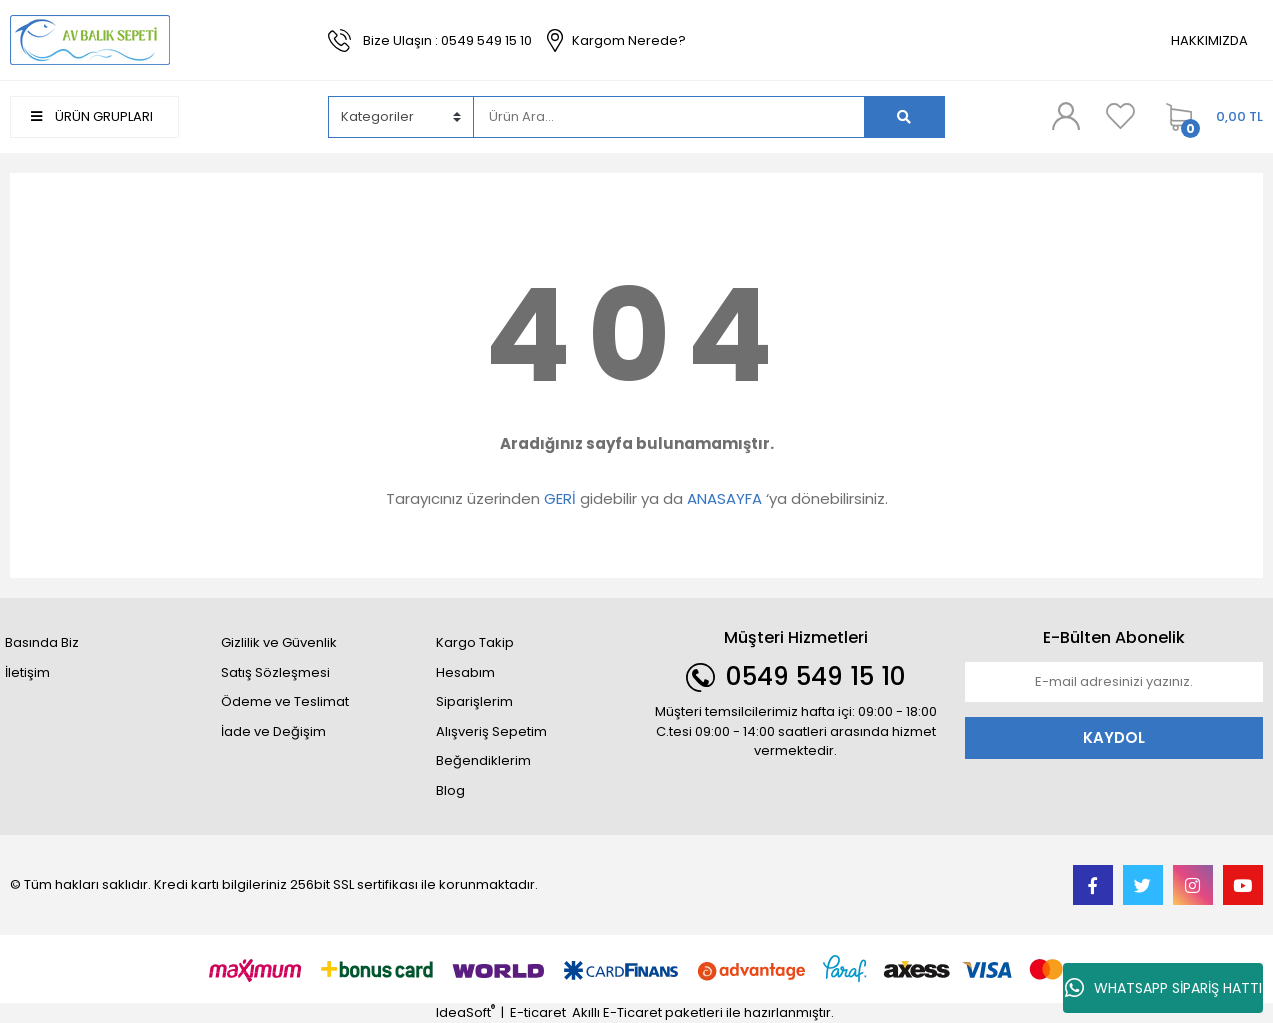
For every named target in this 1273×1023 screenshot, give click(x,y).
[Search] (669, 117)
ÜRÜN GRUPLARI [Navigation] (92, 116)
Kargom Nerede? (629, 40)
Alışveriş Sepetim (491, 731)
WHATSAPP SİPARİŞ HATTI (1163, 988)
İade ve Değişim (273, 731)
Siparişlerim (474, 701)
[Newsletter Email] (1114, 682)
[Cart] (1209, 117)
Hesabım (465, 672)
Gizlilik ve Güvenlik (279, 642)
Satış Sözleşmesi (275, 672)
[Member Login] (1066, 116)
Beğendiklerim (483, 760)
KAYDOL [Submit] (1114, 737)
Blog (450, 790)
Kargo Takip (475, 642)
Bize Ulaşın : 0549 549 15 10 (447, 40)
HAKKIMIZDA (1209, 40)
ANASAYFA (724, 498)
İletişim (27, 672)
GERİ (560, 498)
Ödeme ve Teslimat (285, 701)
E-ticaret (538, 1012)
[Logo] (90, 39)
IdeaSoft (465, 1012)
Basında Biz (42, 642)
